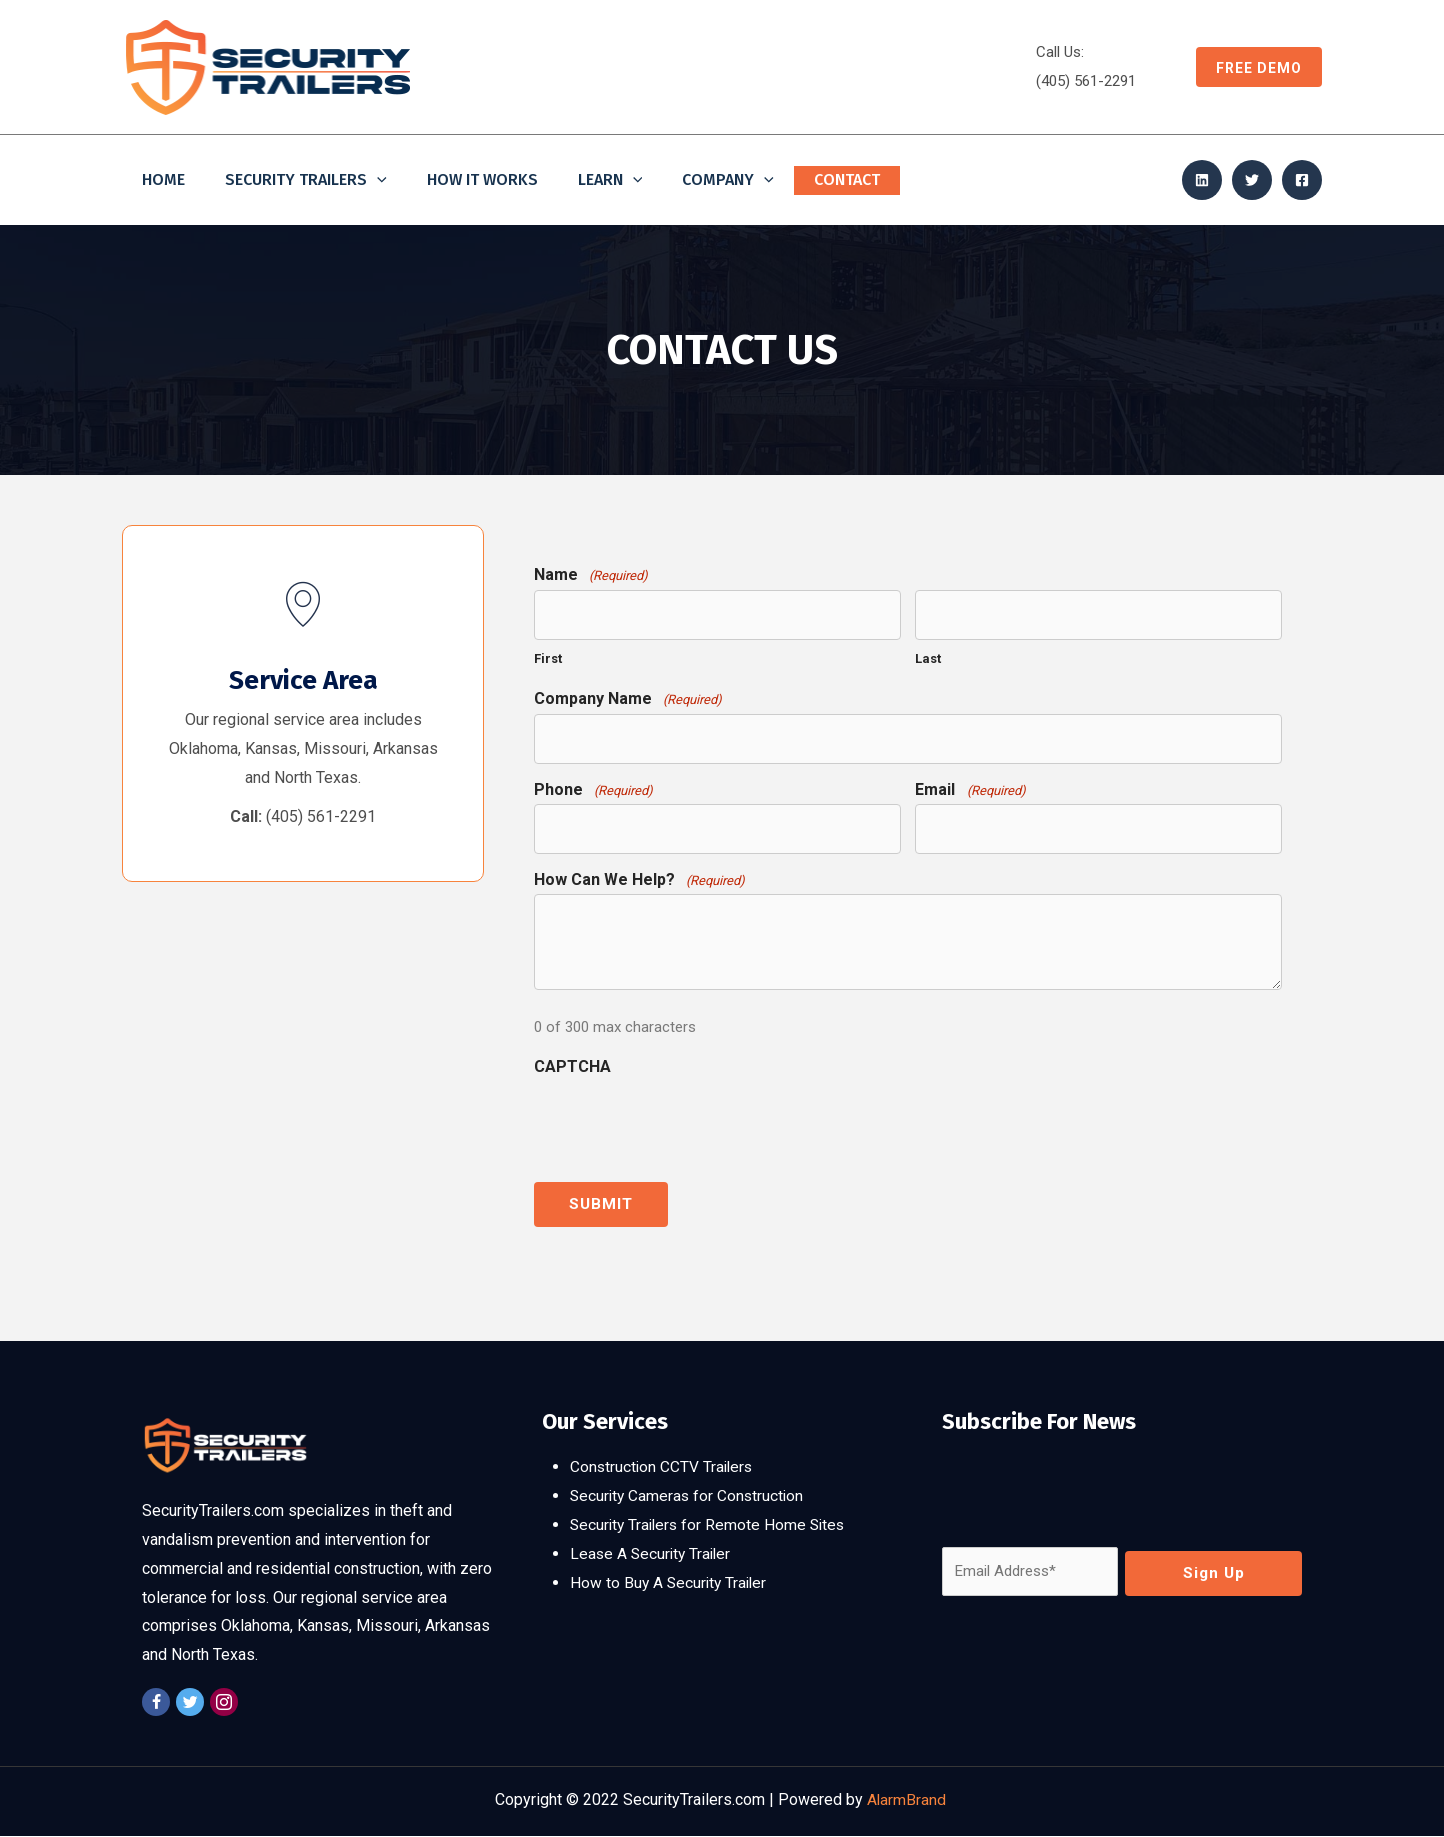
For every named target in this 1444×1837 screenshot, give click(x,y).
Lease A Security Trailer (653, 1553)
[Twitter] (1252, 180)
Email (970, 789)
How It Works (482, 179)
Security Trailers (306, 180)
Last (928, 658)
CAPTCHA (572, 1066)
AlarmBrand (908, 1800)
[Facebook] (1302, 180)
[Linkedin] (1202, 180)
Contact (847, 179)
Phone (593, 789)
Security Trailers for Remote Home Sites (711, 1524)
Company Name (628, 698)
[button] (1249, 67)
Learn (610, 180)
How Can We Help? (639, 879)
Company (728, 180)
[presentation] (686, 1121)
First (548, 658)
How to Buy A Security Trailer (671, 1582)
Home (163, 179)
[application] (377, 180)
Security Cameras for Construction (689, 1495)
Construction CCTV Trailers (663, 1467)
